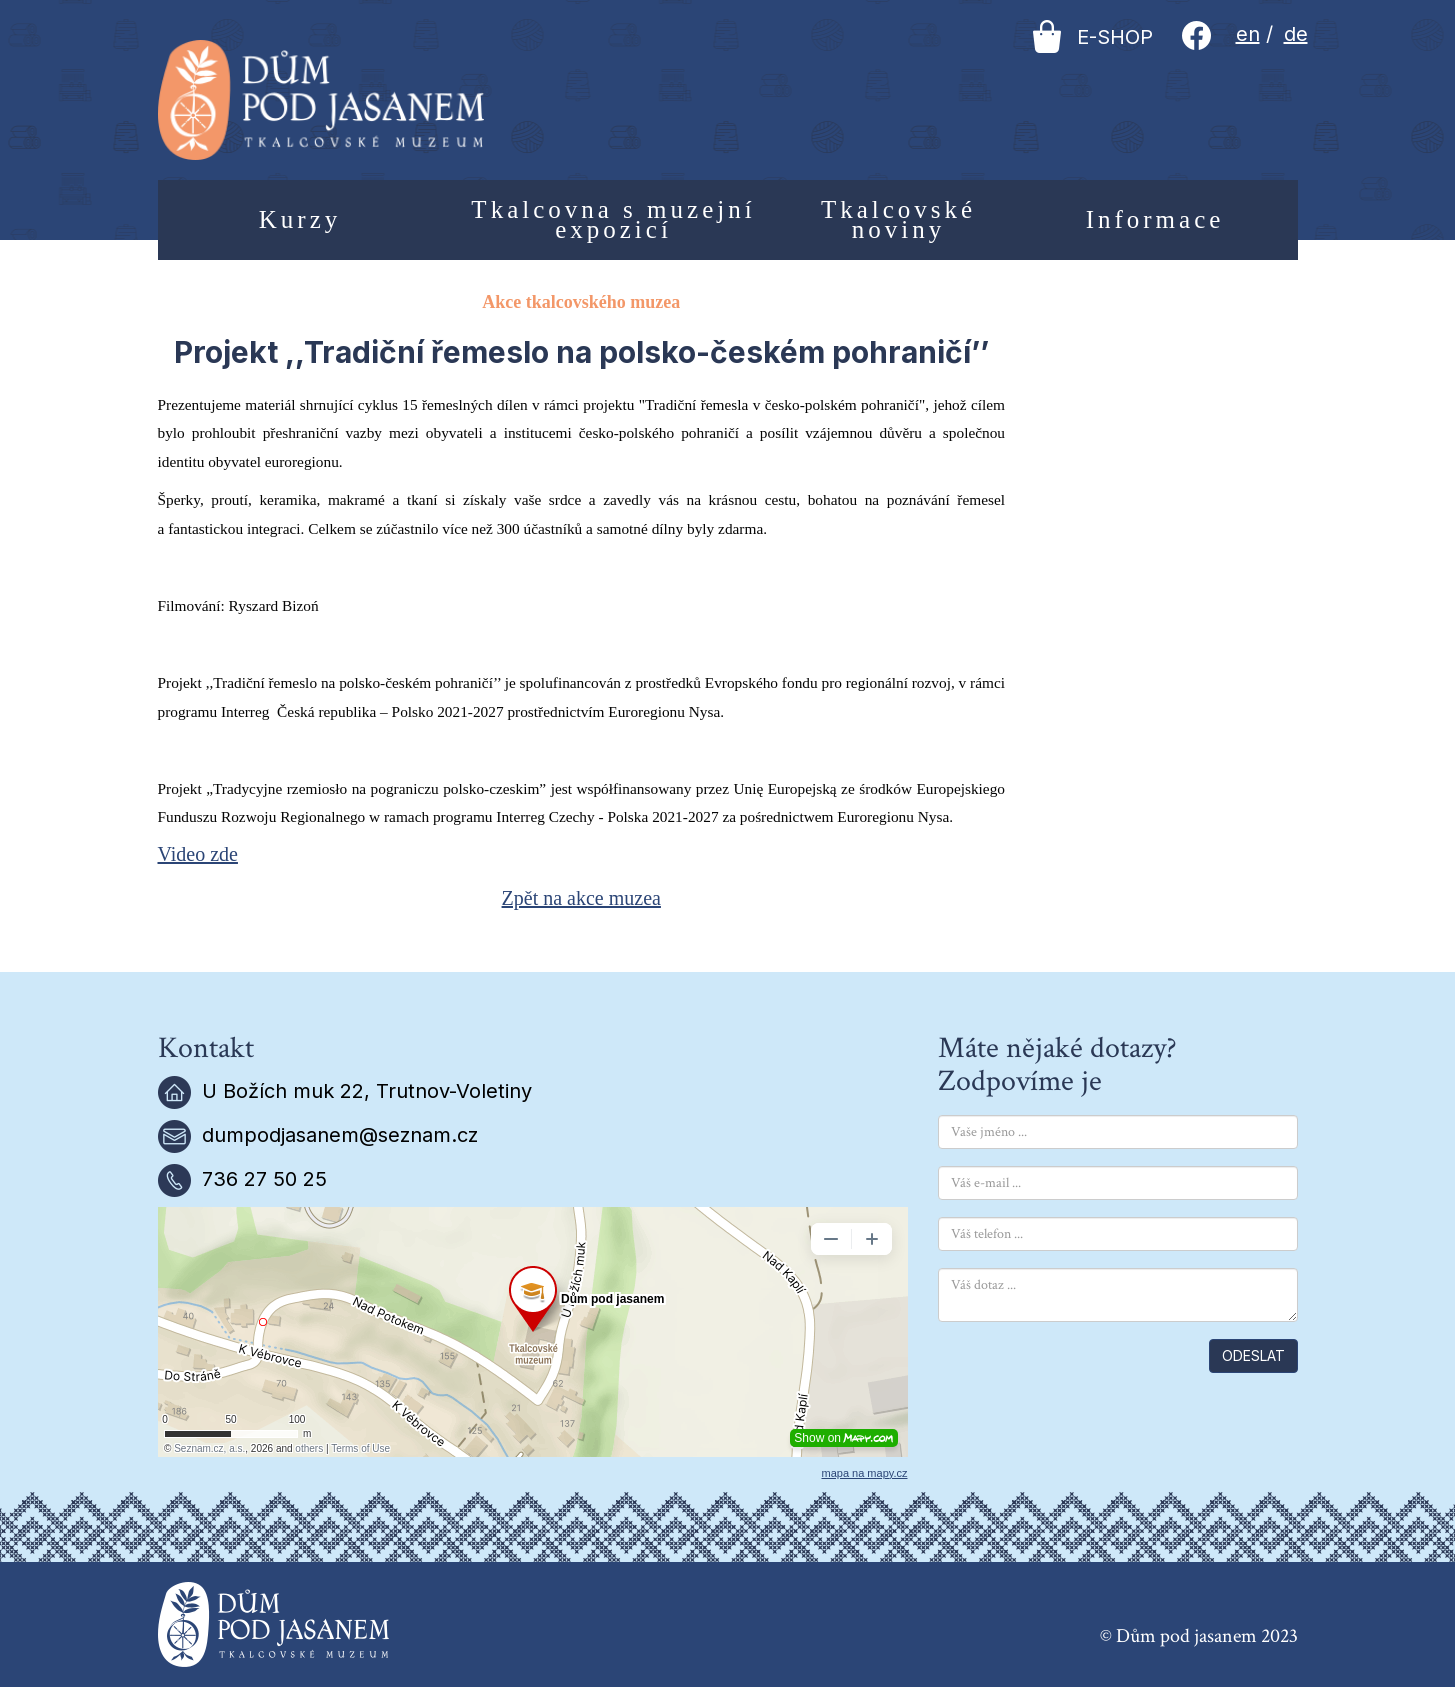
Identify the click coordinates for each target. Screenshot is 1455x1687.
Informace (1155, 219)
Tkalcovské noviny (898, 219)
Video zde (198, 854)
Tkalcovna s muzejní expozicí (613, 219)
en (1248, 34)
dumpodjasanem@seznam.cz (340, 1135)
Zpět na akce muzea (581, 898)
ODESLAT (1253, 1355)
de (1296, 34)
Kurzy (300, 219)
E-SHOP (1093, 37)
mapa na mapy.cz (864, 1473)
